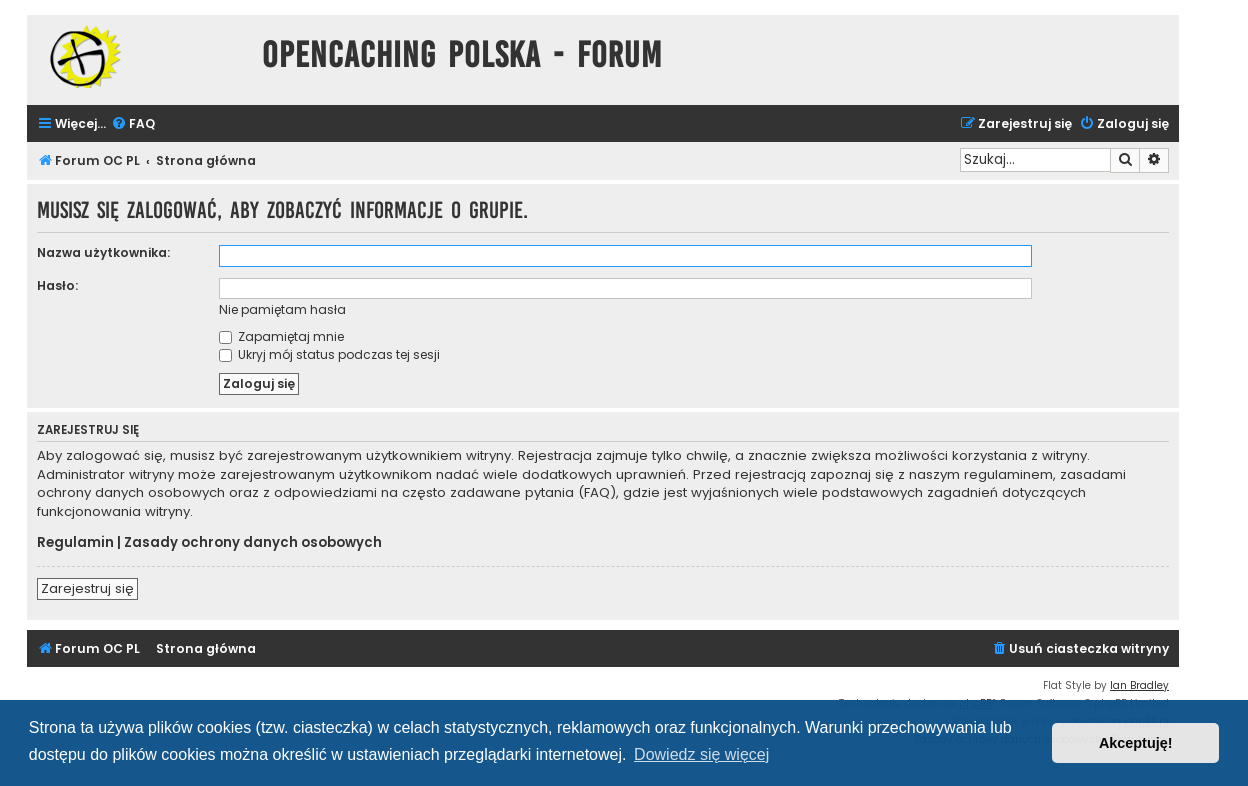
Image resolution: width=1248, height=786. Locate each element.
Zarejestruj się (87, 588)
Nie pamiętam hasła (282, 309)
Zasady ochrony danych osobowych (253, 543)
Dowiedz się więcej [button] (701, 754)
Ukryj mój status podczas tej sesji (329, 354)
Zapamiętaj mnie (281, 336)
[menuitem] (133, 124)
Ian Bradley (1139, 685)
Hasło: (57, 285)
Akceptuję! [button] (1136, 743)
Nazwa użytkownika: (103, 252)
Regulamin (75, 543)
